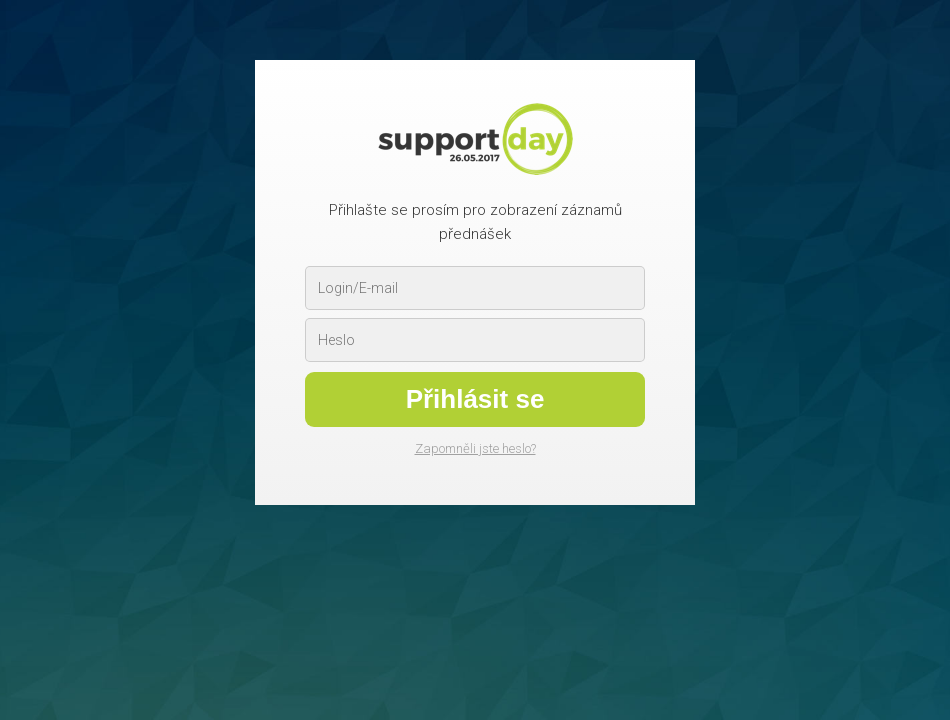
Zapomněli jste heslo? (475, 448)
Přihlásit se (475, 399)
